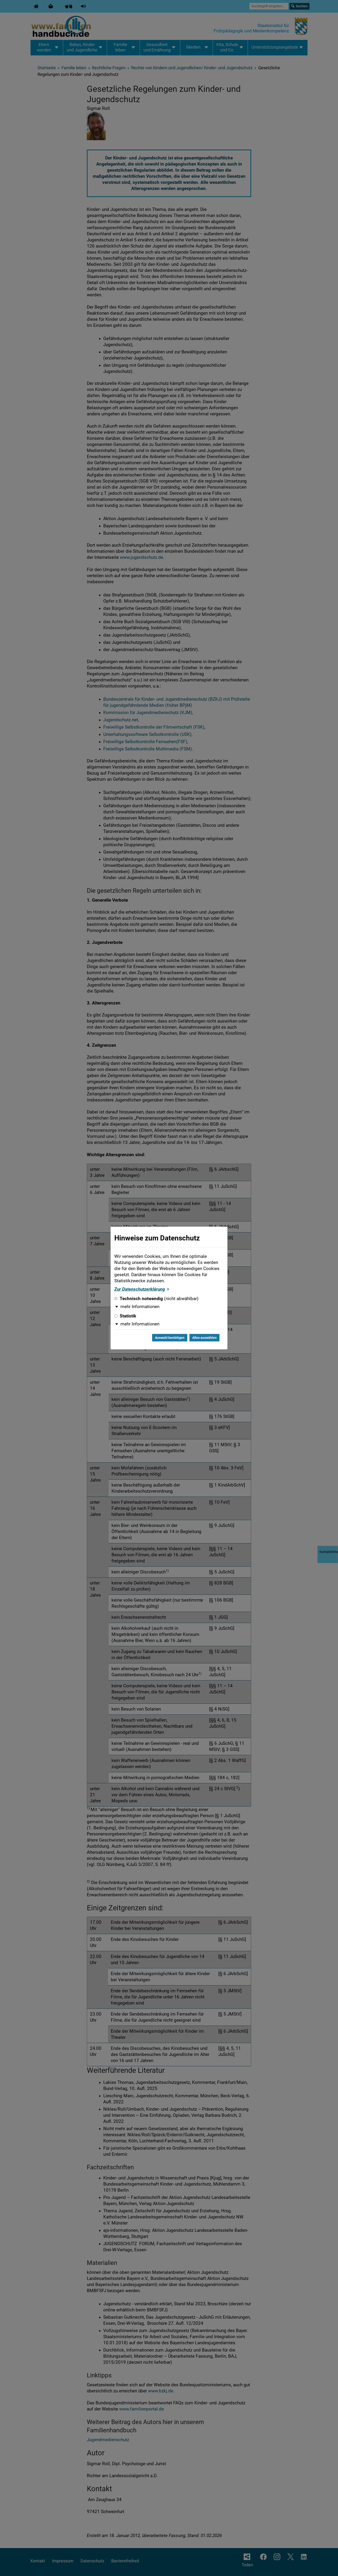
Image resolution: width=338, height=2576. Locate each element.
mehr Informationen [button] (139, 1306)
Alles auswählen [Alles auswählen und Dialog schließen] (204, 1338)
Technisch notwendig (156, 1298)
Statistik (125, 1316)
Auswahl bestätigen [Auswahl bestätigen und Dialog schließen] (169, 1338)
